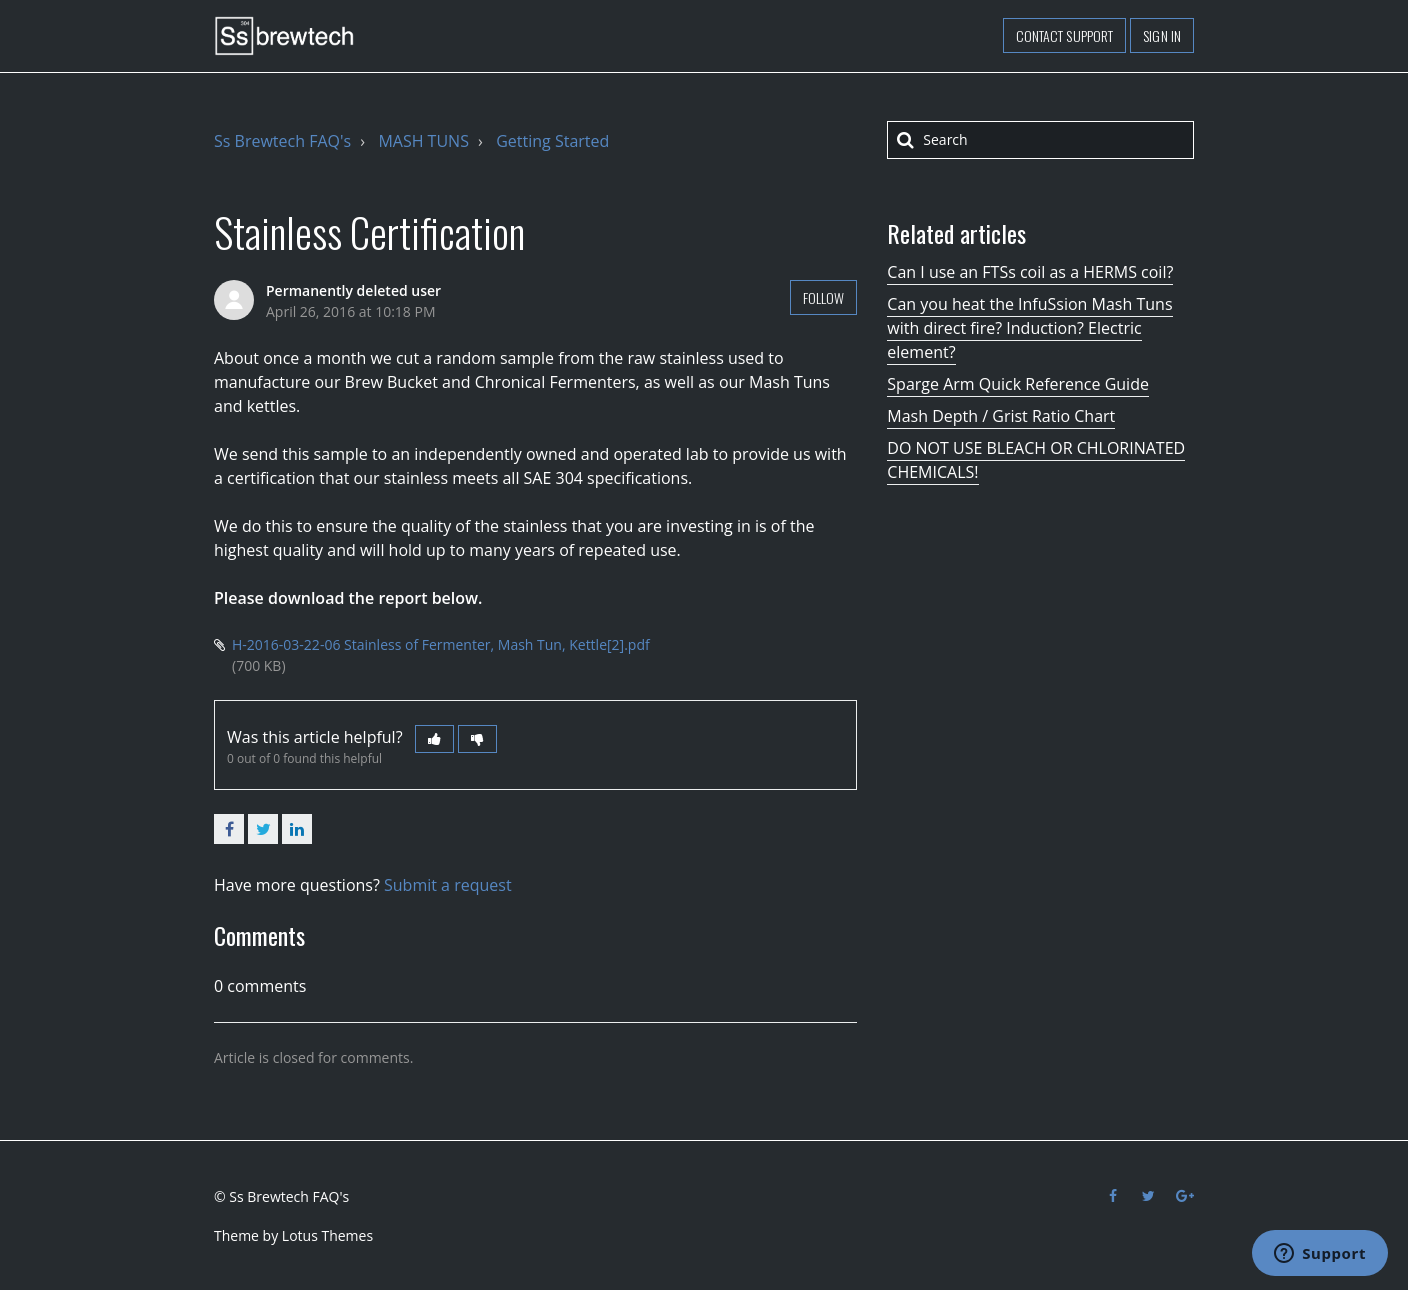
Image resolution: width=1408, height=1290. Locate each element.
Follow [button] (824, 297)
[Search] (1040, 140)
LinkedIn (297, 829)
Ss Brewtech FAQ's (282, 141)
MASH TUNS (423, 141)
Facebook (229, 829)
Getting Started (552, 141)
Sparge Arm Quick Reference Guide (1018, 384)
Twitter (263, 829)
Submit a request (448, 885)
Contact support (1065, 35)
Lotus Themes (327, 1235)
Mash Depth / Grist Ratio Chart (1001, 416)
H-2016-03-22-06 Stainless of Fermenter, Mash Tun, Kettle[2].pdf (441, 644)
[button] (434, 739)
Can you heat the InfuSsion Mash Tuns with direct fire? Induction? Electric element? (1029, 328)
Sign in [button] (1162, 35)
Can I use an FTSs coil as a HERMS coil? (1030, 272)
